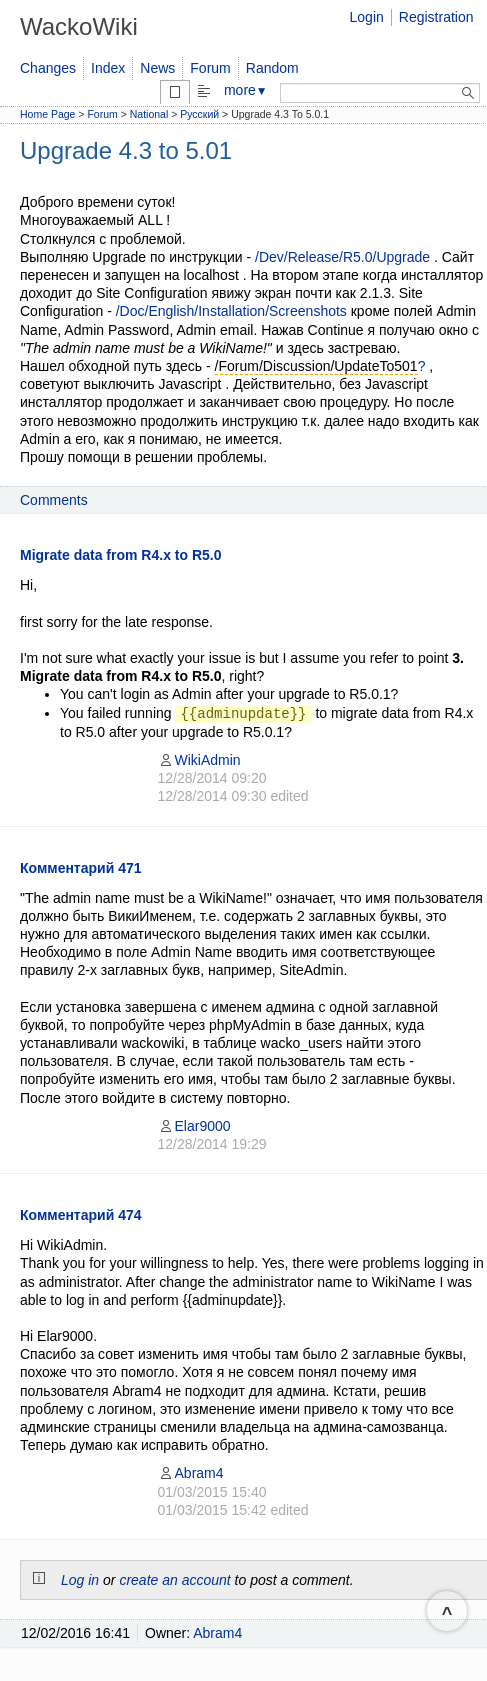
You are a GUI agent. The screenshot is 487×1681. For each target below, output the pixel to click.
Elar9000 (194, 1126)
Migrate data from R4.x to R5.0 (121, 555)
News (157, 68)
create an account (174, 1580)
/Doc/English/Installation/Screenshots (231, 311)
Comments (54, 500)
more (246, 90)
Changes (48, 68)
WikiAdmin (199, 760)
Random (272, 68)
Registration (436, 17)
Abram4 (191, 1473)
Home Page (47, 114)
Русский (199, 114)
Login (367, 17)
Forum (210, 68)
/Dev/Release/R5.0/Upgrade (342, 257)
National (149, 114)
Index (108, 68)
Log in (80, 1580)
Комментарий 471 (81, 868)
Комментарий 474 (81, 1215)
